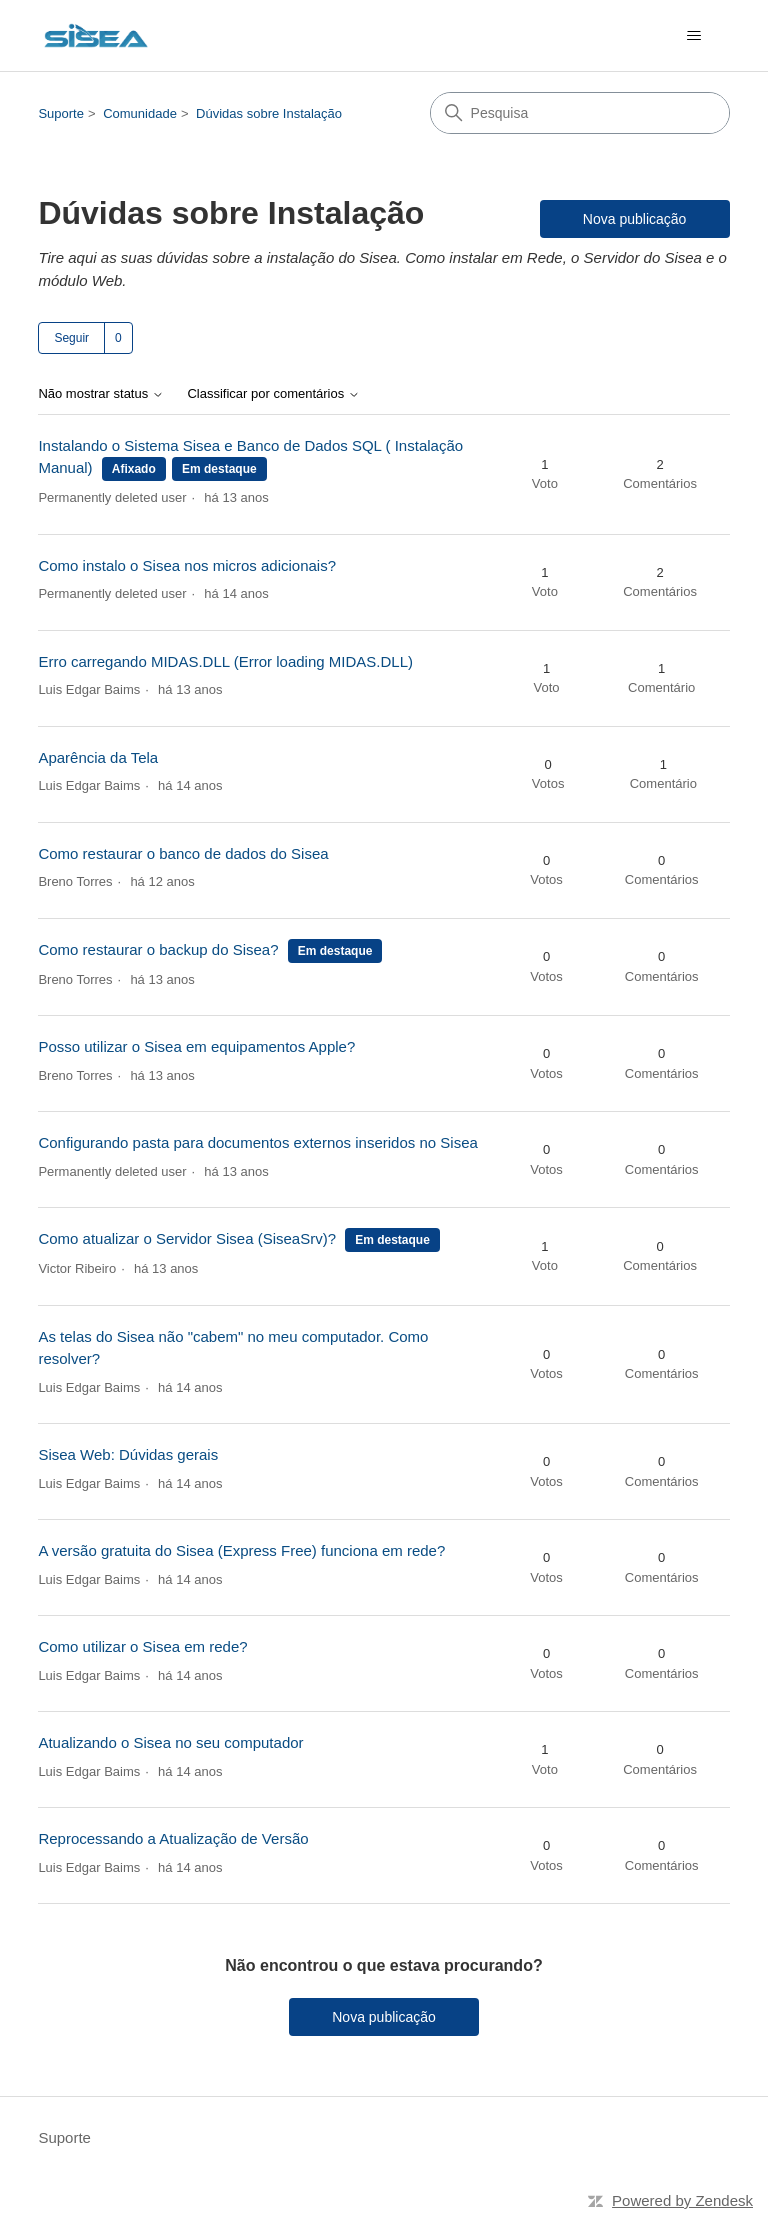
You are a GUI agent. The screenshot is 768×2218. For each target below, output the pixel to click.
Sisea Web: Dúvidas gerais (128, 1454)
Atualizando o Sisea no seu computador (170, 1742)
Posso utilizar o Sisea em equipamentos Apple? (196, 1046)
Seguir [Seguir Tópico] (71, 338)
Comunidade (140, 113)
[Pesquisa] (580, 113)
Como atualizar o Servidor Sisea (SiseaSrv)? (187, 1238)
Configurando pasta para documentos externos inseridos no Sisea (257, 1142)
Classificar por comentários (273, 394)
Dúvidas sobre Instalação (269, 113)
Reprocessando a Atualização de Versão (173, 1838)
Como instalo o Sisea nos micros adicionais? (187, 565)
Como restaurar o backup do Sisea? (158, 949)
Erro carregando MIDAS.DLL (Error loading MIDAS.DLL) (225, 661)
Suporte (61, 113)
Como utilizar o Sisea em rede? (142, 1646)
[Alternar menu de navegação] (694, 36)
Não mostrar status (100, 394)
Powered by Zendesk (682, 2200)
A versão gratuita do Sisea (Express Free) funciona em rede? (241, 1550)
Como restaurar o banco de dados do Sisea (183, 853)
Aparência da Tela (98, 757)
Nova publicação (635, 219)
